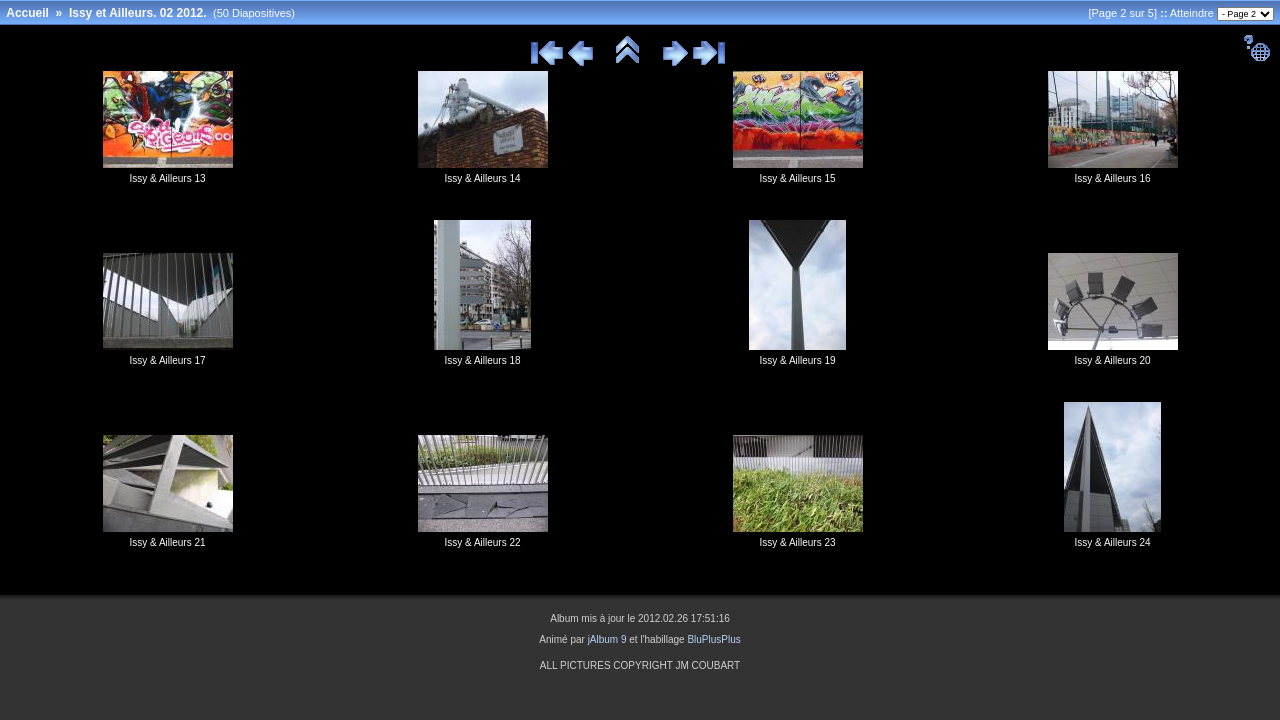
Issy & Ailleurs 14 (482, 178)
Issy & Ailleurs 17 (167, 360)
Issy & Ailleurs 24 (1112, 542)
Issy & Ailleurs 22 (482, 542)
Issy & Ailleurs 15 (797, 178)
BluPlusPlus (713, 639)
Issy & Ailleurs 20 (1112, 360)
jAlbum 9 (607, 639)
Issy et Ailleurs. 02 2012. (138, 13)
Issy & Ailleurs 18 (482, 360)
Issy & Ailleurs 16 (1112, 178)
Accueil (27, 13)
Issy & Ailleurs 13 (167, 178)
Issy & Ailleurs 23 (797, 542)
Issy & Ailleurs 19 (797, 360)
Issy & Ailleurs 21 (167, 542)
